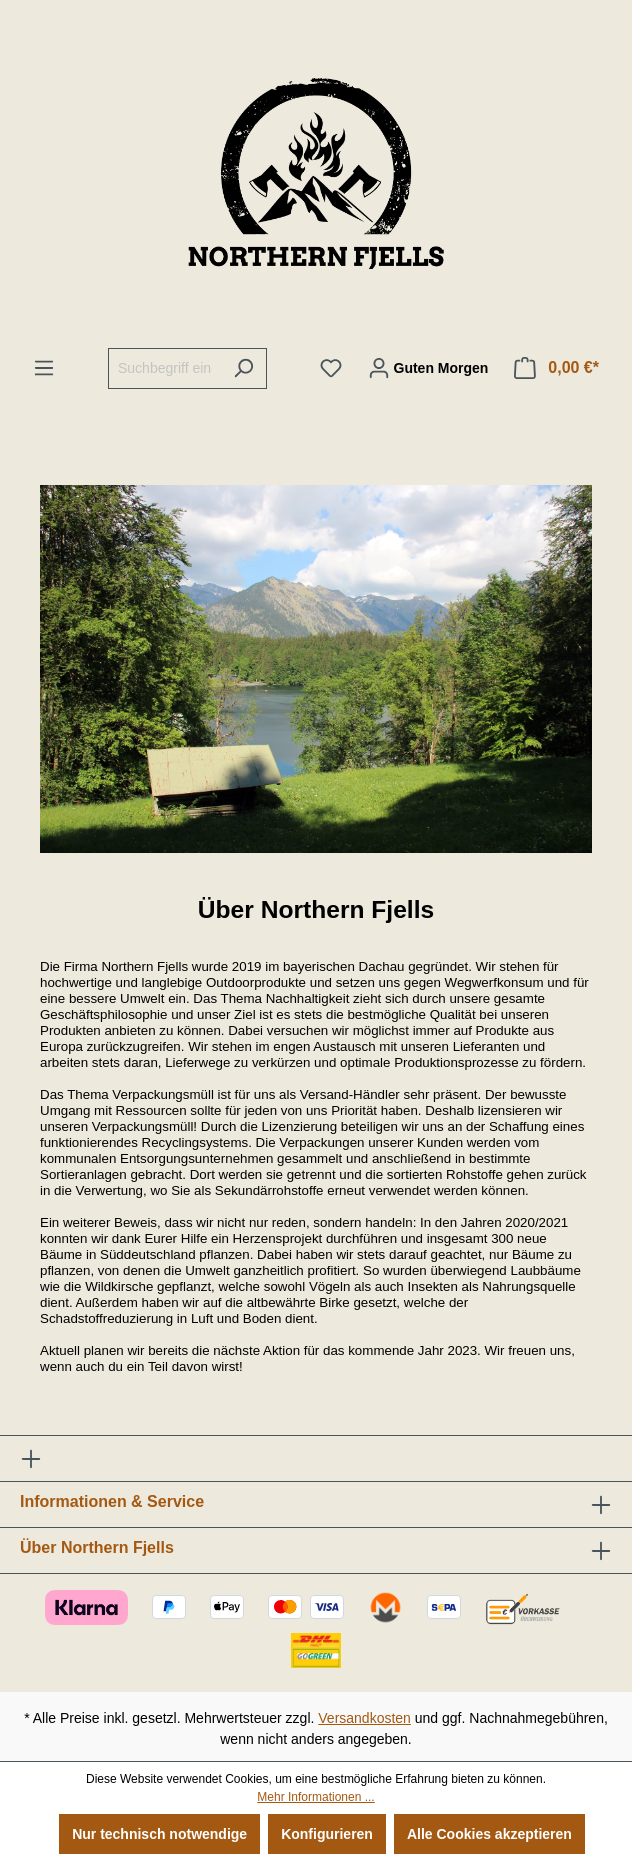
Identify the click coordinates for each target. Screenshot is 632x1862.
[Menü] (44, 368)
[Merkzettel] (331, 368)
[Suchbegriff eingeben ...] (164, 368)
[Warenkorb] (556, 368)
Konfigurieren (327, 1834)
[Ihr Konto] (428, 368)
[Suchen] (243, 368)
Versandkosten (364, 1718)
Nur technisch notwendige (159, 1834)
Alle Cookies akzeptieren (489, 1834)
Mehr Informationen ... (315, 1797)
